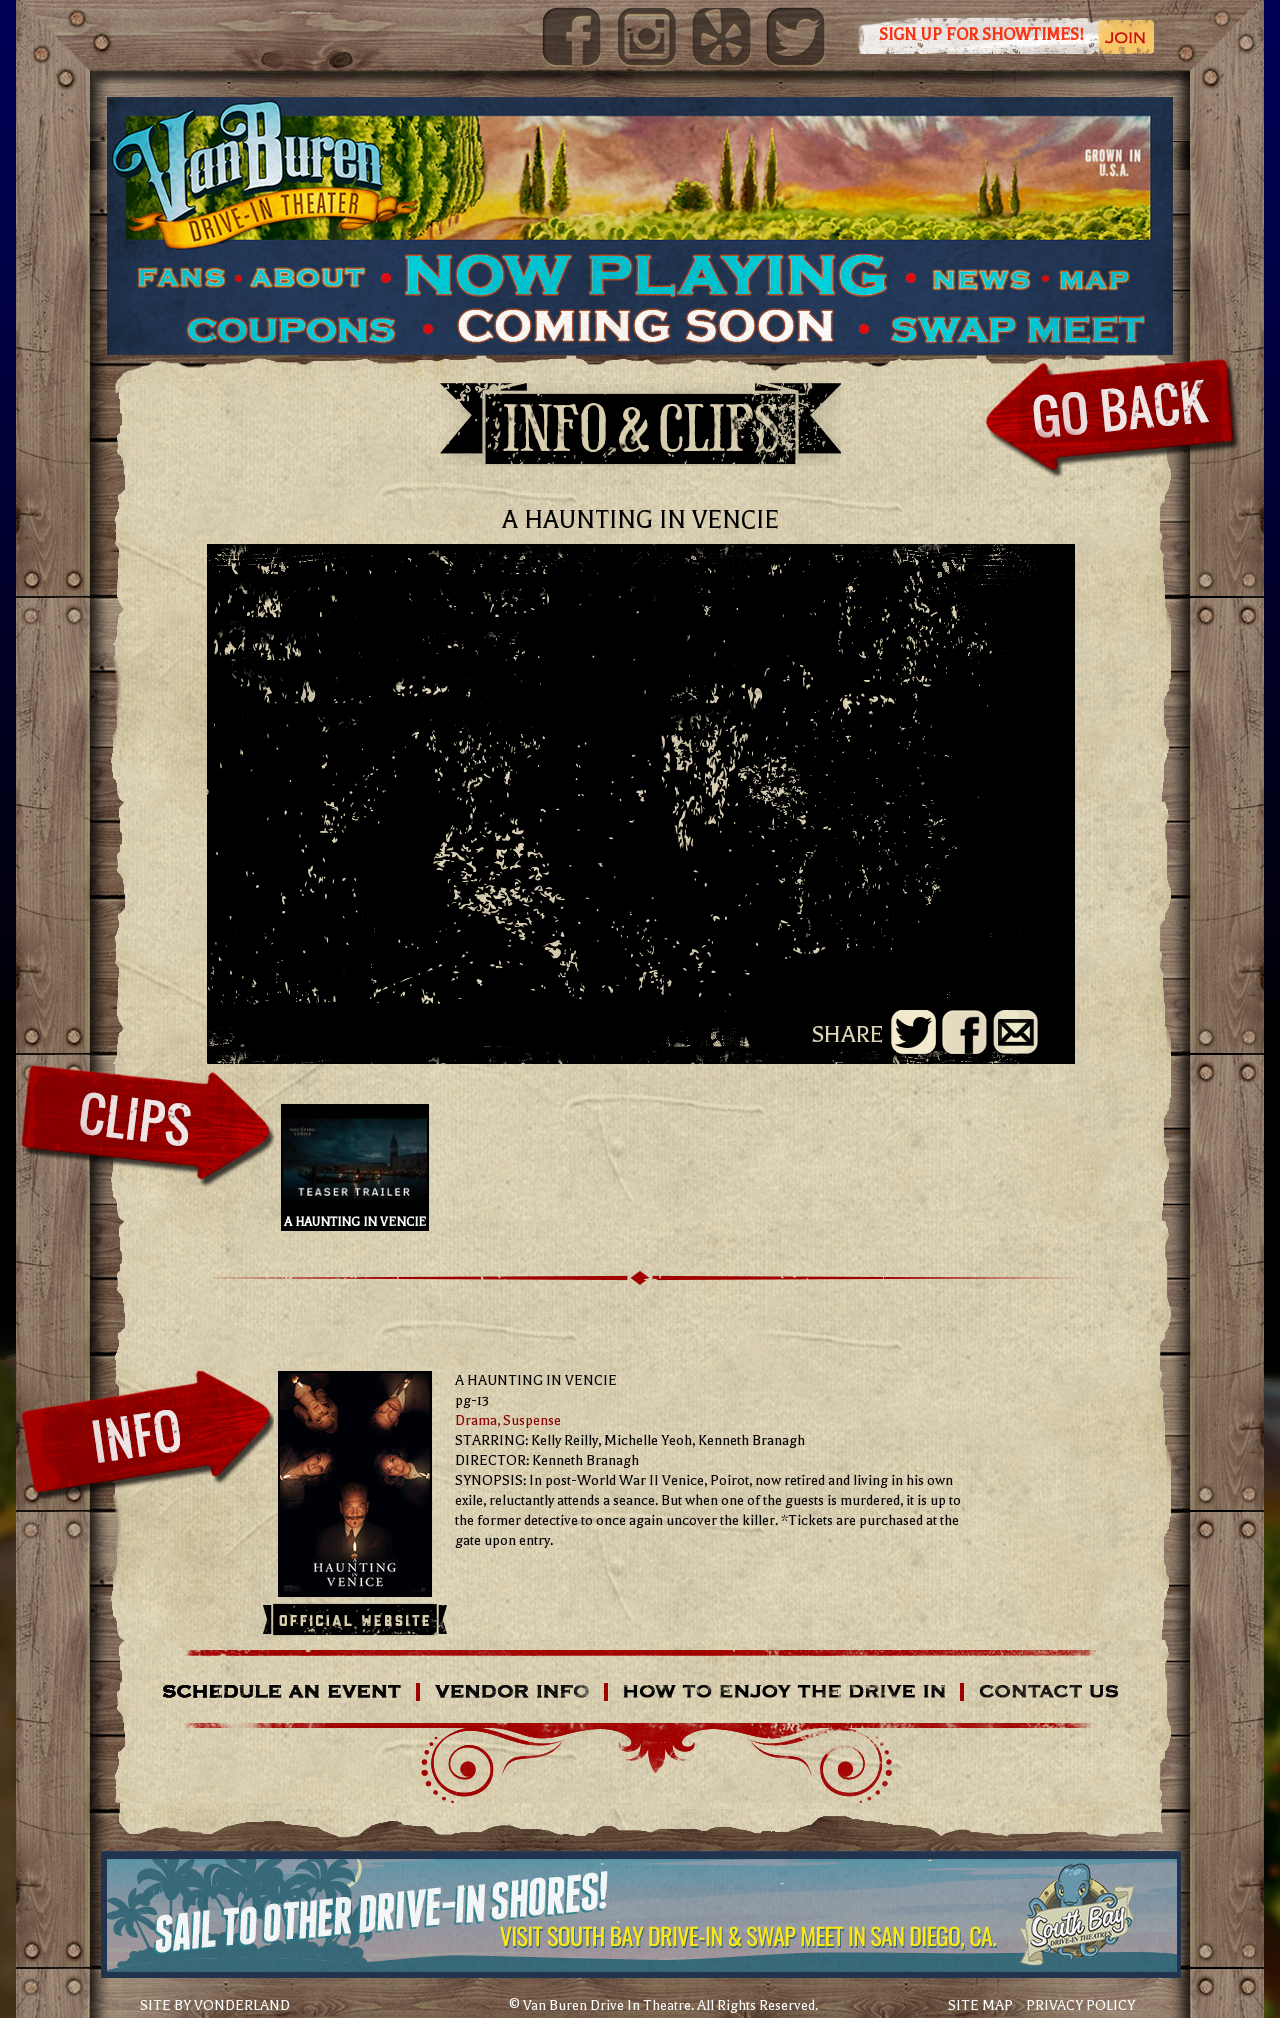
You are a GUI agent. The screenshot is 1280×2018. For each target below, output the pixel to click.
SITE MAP (980, 2005)
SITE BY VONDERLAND (215, 2006)
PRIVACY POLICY (1080, 2005)
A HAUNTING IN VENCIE (355, 1167)
